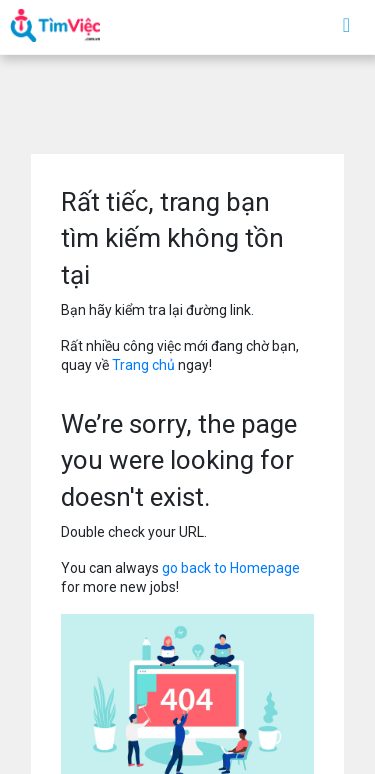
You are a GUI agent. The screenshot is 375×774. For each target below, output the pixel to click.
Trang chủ (143, 365)
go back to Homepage (231, 568)
